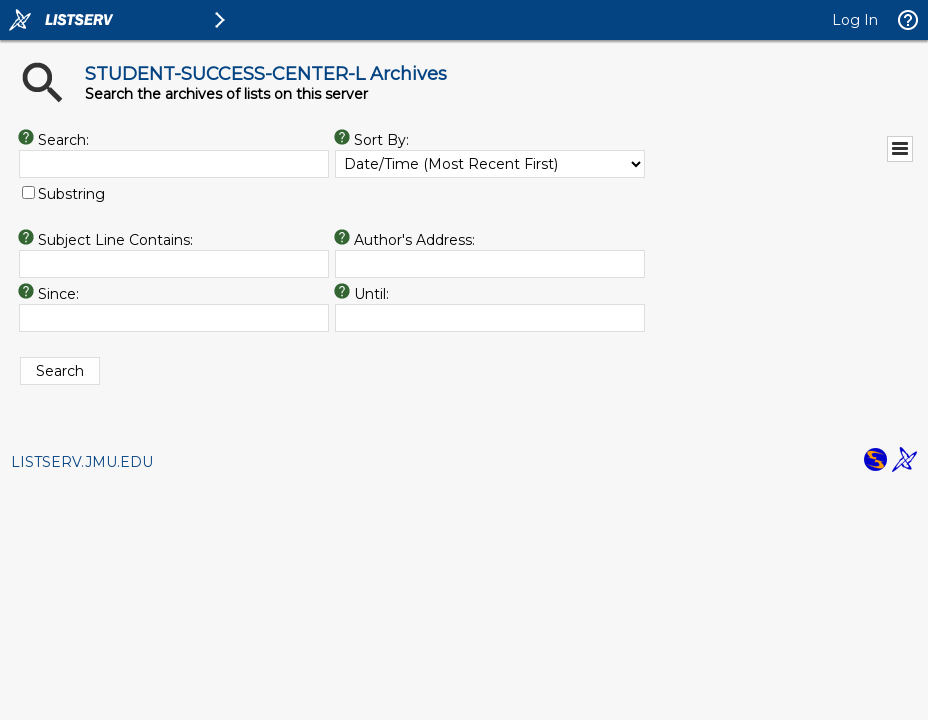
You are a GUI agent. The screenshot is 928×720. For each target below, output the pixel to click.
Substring (71, 194)
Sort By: (381, 140)
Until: (371, 294)
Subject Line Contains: (115, 240)
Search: (63, 140)
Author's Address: (414, 240)
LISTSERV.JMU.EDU (82, 462)
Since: (58, 294)
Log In (855, 20)
